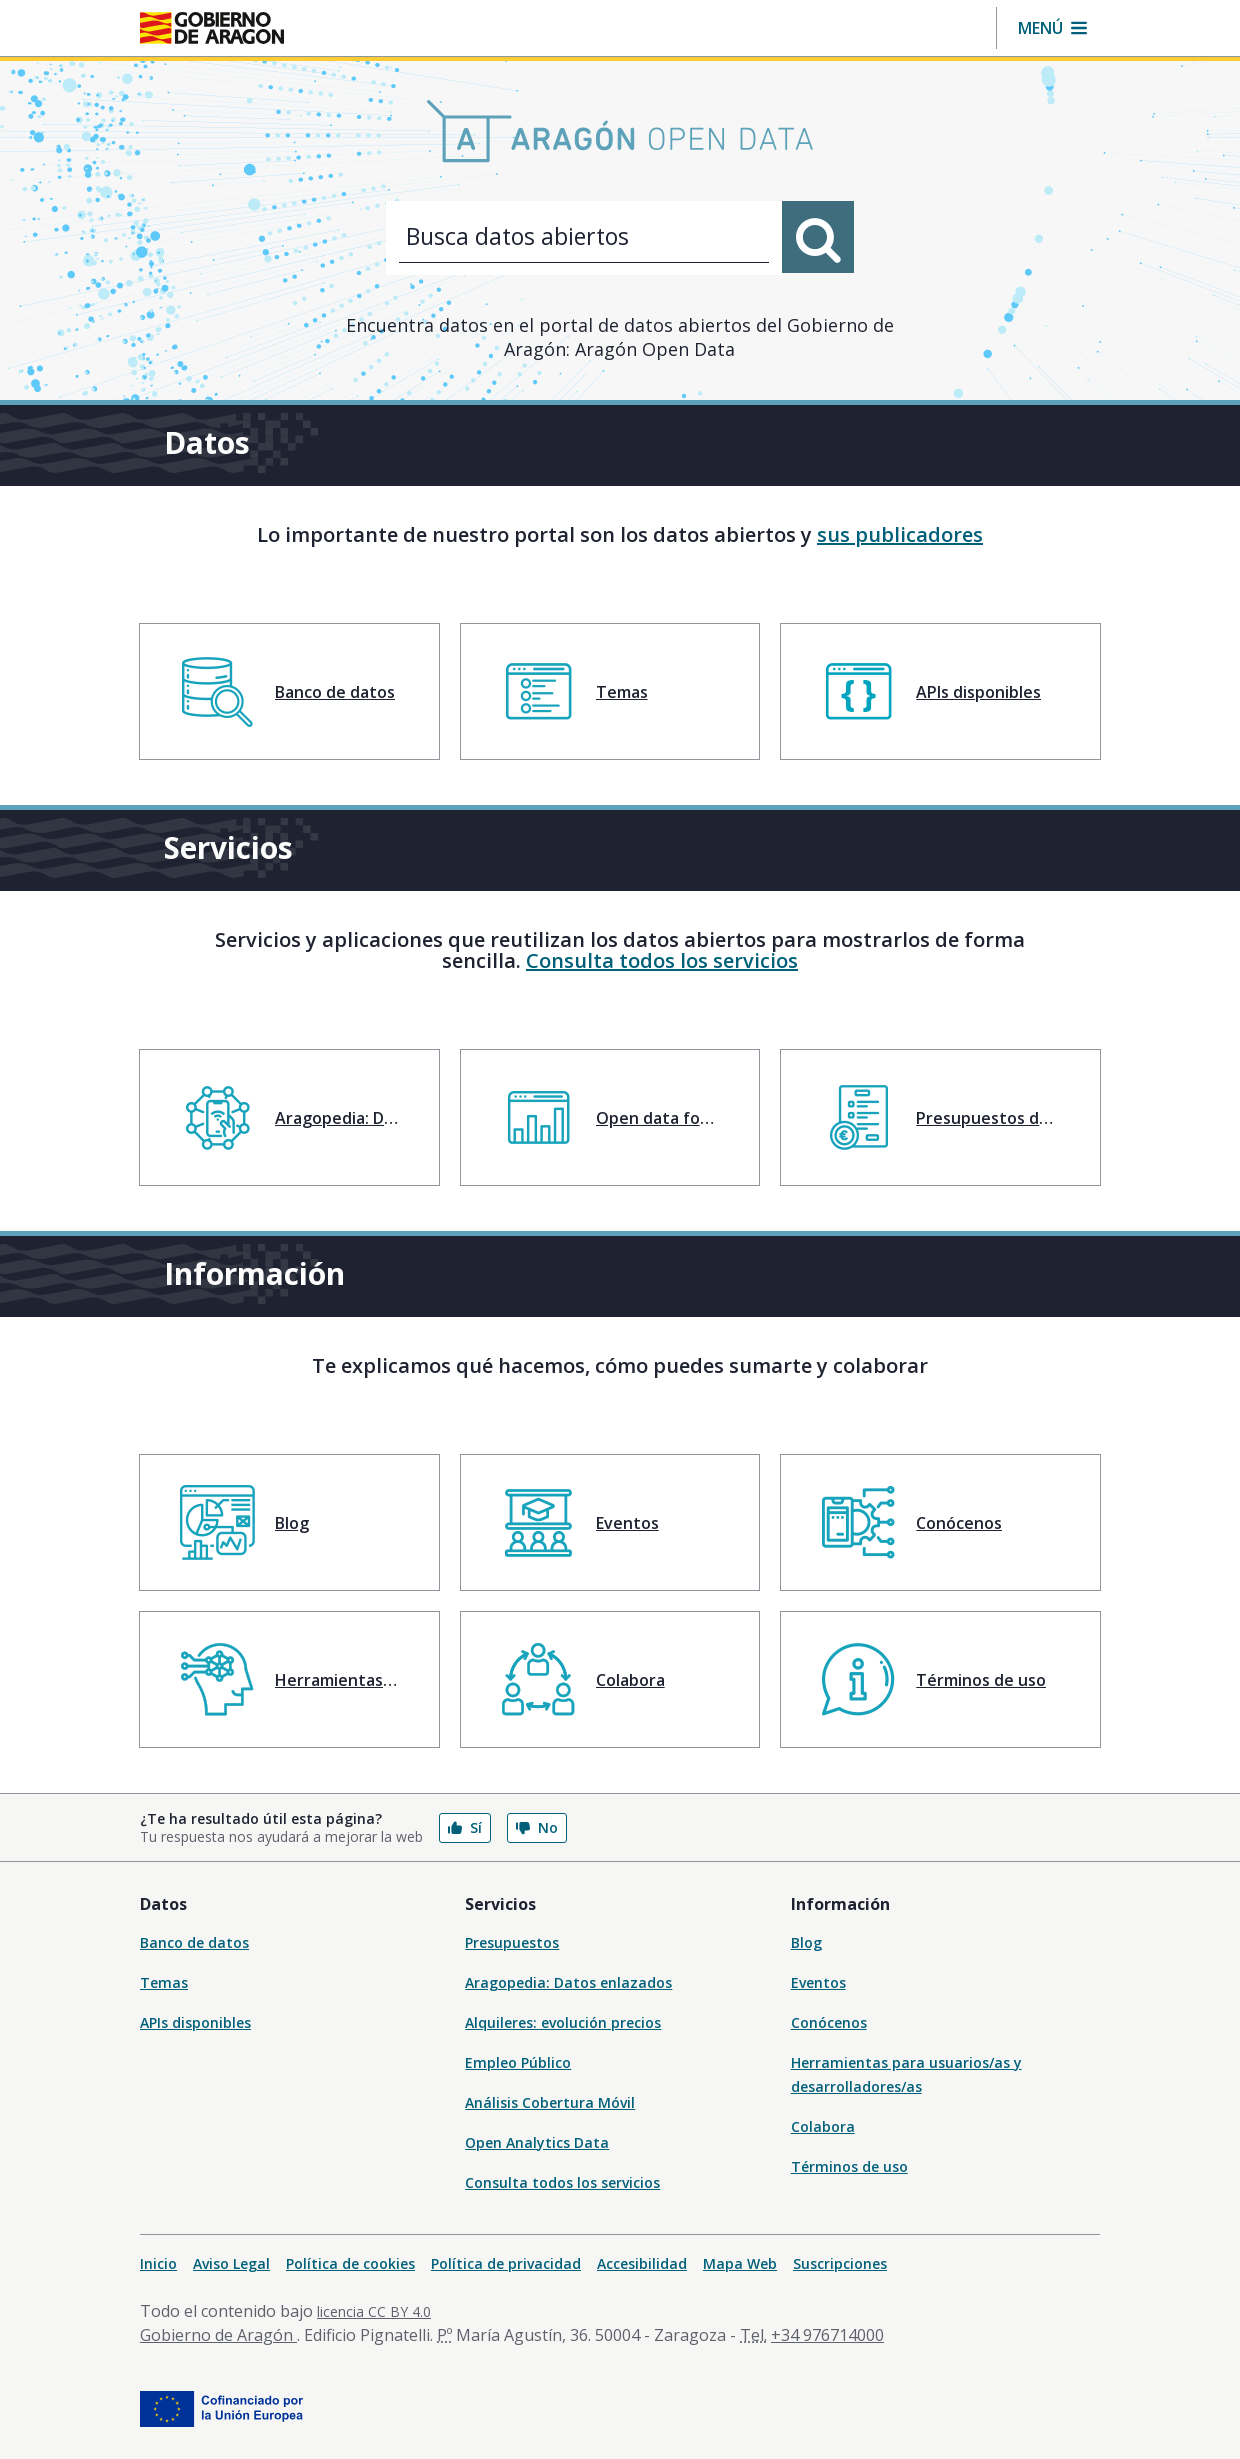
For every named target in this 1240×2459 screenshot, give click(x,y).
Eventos (818, 1982)
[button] (1052, 28)
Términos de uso (849, 2166)
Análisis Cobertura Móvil (550, 2102)
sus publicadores (900, 534)
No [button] (537, 1827)
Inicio (158, 2263)
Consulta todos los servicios (662, 960)
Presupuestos (512, 1942)
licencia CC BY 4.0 (374, 2311)
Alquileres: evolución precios (563, 2022)
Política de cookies (350, 2263)
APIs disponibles (195, 2022)
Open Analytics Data (537, 2142)
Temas (164, 1982)
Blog (806, 1942)
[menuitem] (289, 691)
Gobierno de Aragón (218, 2335)
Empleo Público (518, 2062)
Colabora (823, 2126)
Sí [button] (465, 1827)
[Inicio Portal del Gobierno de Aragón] (212, 28)
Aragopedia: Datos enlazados (568, 1982)
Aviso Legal (231, 2263)
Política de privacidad (506, 2263)
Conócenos (829, 2022)
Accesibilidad (642, 2263)
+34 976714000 (827, 2335)
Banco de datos (194, 1942)
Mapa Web (740, 2263)
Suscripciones (840, 2263)
